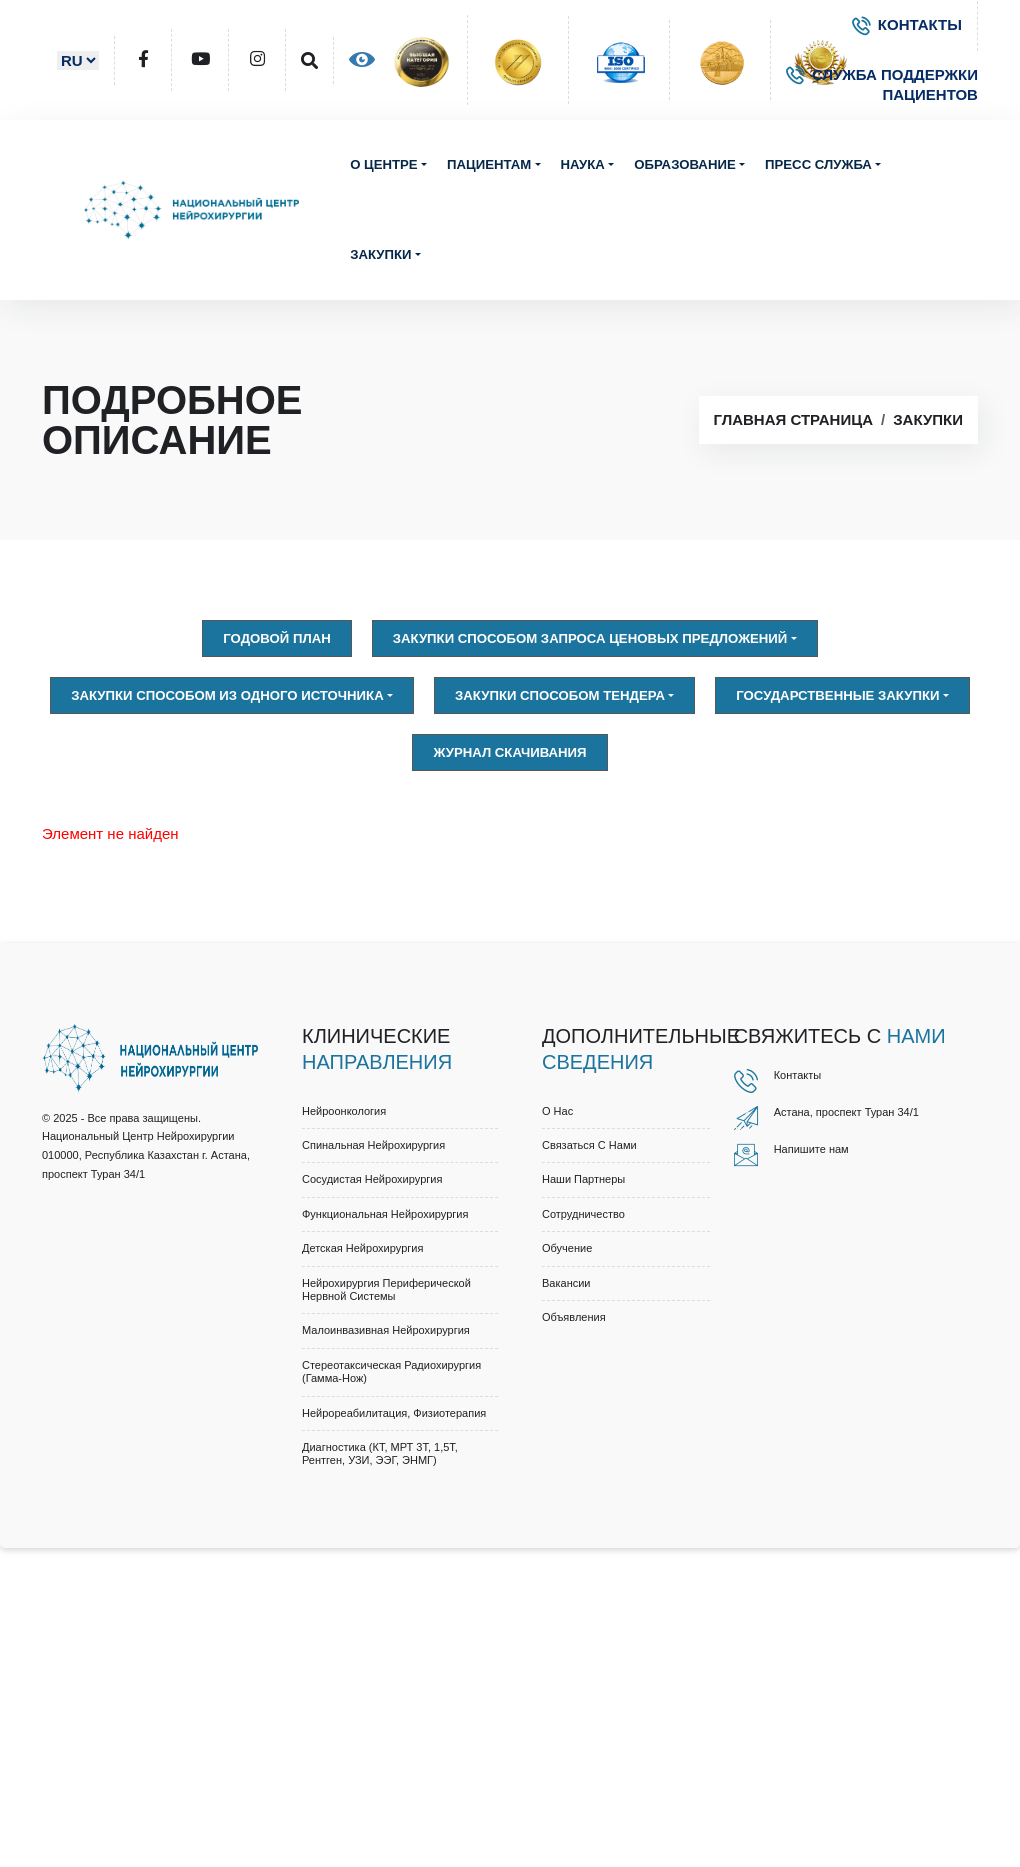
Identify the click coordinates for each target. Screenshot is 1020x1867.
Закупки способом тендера (560, 695)
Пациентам (489, 164)
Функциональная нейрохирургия (385, 1214)
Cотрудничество (583, 1214)
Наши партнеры (583, 1179)
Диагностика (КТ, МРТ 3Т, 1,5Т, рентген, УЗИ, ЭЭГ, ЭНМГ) (380, 1453)
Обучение (567, 1248)
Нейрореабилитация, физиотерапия (394, 1413)
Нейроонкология (344, 1111)
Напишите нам (811, 1149)
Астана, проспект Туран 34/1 (846, 1112)
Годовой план (276, 638)
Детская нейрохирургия (362, 1248)
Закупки (380, 254)
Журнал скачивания (509, 752)
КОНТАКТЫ (907, 24)
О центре (384, 164)
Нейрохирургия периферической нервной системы (386, 1289)
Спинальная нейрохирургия (373, 1145)
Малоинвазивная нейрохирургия (386, 1330)
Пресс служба (818, 164)
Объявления (574, 1317)
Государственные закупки (837, 695)
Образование (684, 164)
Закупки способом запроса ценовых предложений (590, 638)
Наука (583, 164)
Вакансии (566, 1283)
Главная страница (793, 419)
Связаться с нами (589, 1145)
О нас (557, 1111)
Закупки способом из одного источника (227, 695)
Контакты (798, 1075)
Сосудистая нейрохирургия (372, 1179)
